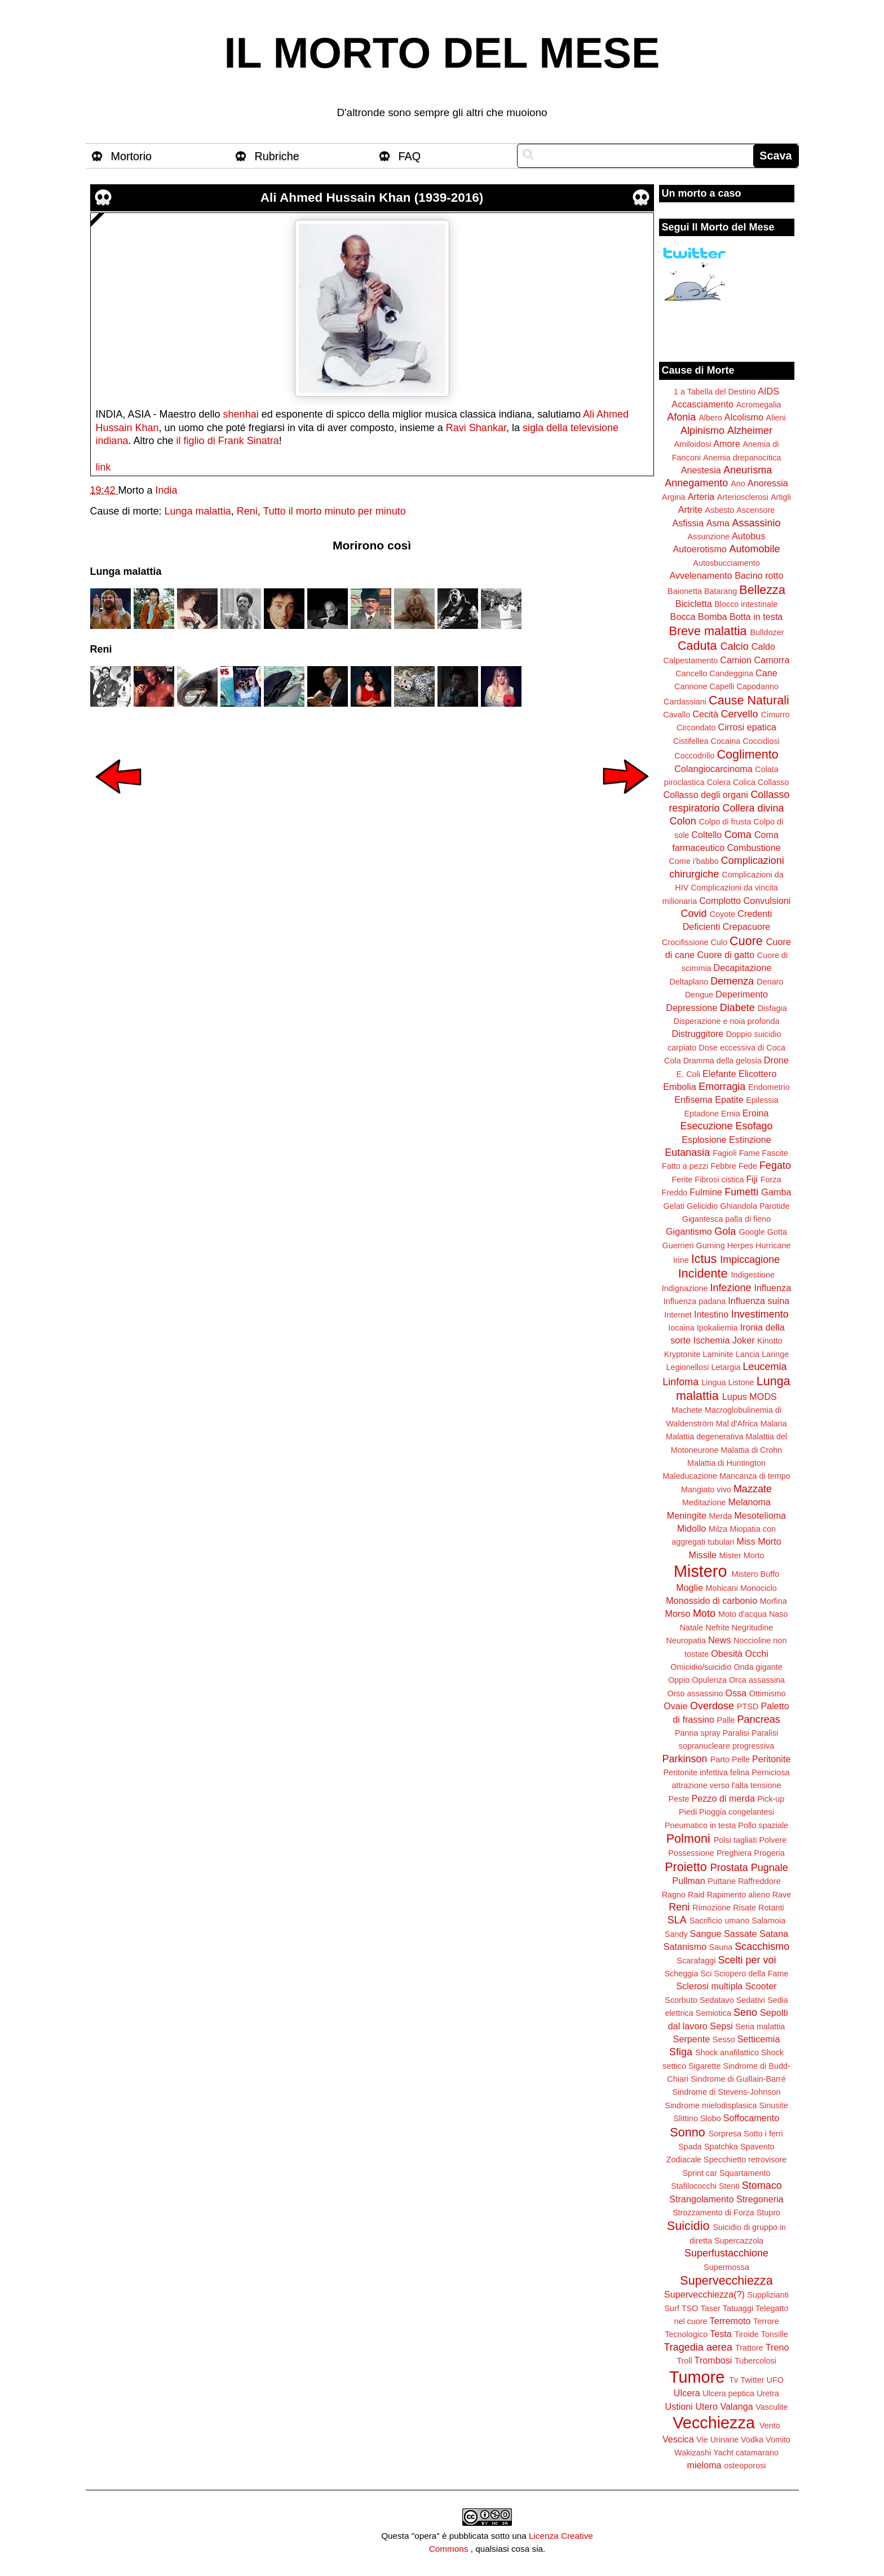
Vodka (752, 2439)
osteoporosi (745, 2465)
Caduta (697, 646)
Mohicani (721, 1588)
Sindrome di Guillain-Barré (738, 2078)
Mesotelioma (760, 1515)
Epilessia (762, 1100)
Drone (776, 1060)
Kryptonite (682, 1354)
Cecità (705, 714)
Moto (704, 1613)
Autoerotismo (700, 549)
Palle (726, 1719)
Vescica (678, 2439)
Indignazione (685, 1288)
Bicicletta (693, 603)
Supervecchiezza (726, 2280)
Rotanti (771, 1907)
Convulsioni (767, 900)
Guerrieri (678, 1245)
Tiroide (746, 2334)
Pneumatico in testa (700, 1825)
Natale (692, 1627)
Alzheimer (749, 430)
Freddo (675, 1192)
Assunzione (709, 536)
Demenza (732, 981)
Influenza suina (758, 1301)
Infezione (730, 1287)
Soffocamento (751, 2118)
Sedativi (750, 2000)
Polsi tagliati (735, 1840)
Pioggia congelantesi (736, 1811)
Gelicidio (702, 1206)
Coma (738, 834)
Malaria (773, 1423)
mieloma (704, 2465)
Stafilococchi (694, 2186)
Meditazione (704, 1502)
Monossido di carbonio (711, 1600)
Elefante (719, 1073)
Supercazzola (738, 2240)
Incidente (703, 1273)
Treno (777, 2347)
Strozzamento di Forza (713, 2212)
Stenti (729, 2186)
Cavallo (676, 714)
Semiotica (713, 2013)
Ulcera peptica (728, 2393)
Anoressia (768, 483)
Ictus (704, 1259)
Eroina (755, 1113)
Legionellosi (687, 1367)
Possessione (691, 1852)
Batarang (720, 591)
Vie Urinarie (717, 2439)
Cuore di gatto (726, 955)
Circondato (696, 727)
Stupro (768, 2212)
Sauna (721, 1947)
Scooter (761, 1986)
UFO (775, 2379)
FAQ (410, 156)
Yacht (723, 2452)
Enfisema (693, 1099)
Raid (696, 1894)
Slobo (710, 2118)
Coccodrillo (694, 755)
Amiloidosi (692, 444)
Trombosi (713, 2360)
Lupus (734, 1396)
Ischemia (711, 1340)
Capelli (722, 686)
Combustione (753, 848)
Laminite (717, 1354)
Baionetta (685, 591)
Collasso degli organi (706, 795)
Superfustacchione (726, 2253)
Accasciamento (702, 404)
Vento (769, 2425)
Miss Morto (759, 1541)
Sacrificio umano (719, 1920)
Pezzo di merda (722, 1798)
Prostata (729, 1867)
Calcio (735, 646)
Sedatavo (717, 2000)
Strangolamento (701, 2199)
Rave (782, 1894)
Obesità (726, 1653)
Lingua (713, 1382)
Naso (778, 1614)
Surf (671, 2308)
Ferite (682, 1179)
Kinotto (770, 1340)
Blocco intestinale (745, 604)
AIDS (768, 391)
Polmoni (688, 1839)
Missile (703, 1555)
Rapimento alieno (738, 1894)
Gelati (673, 1206)
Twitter (752, 2379)
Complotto (720, 900)
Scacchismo (762, 1946)
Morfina (773, 1601)
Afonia (681, 417)
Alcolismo (743, 417)
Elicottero (757, 1073)
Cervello (739, 714)
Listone (741, 1382)
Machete (686, 1410)
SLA (677, 1920)
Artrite (690, 509)
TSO (690, 2308)
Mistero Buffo (755, 1574)
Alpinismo (702, 430)
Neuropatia (686, 1640)
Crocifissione (685, 942)
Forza (771, 1179)
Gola (725, 1231)
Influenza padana (695, 1301)
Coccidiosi (761, 741)
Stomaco (762, 2185)
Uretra (768, 2393)
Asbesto (719, 510)
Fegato (775, 1165)
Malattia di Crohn (752, 1450)
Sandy (676, 1934)
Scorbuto (681, 2000)
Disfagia (772, 1008)
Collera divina (753, 808)
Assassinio (756, 523)
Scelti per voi (747, 1960)
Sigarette (704, 2065)
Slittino (686, 2118)
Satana (773, 1933)
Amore (726, 443)
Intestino (711, 1314)
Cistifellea (690, 741)
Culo (718, 942)
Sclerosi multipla (709, 1986)
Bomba (712, 616)
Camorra (772, 660)
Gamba (776, 1192)
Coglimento (747, 754)
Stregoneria (760, 2199)
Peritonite (771, 1759)
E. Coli (688, 1074)
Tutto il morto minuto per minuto (334, 511)
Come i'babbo (693, 861)
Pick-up (770, 1798)
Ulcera (687, 2393)
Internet (678, 1314)
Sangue (706, 1933)
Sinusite (773, 2105)
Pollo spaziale (763, 1825)
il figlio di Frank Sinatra (227, 440)
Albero (710, 417)
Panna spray (698, 1732)
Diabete (737, 1007)
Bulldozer (767, 632)
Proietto (685, 1867)
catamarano (757, 2452)
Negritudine (753, 1627)
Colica (744, 782)
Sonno (687, 2132)
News (719, 1640)
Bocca (683, 616)
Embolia (679, 1086)
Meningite (686, 1515)
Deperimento (741, 994)
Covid (694, 913)
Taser (710, 2308)
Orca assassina (757, 1679)
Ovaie (675, 1706)
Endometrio (769, 1087)
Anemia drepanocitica (742, 457)
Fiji (752, 1179)
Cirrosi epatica (747, 727)
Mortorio (131, 156)
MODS (763, 1396)
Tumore (696, 2377)
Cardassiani (685, 701)
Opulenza (709, 1679)
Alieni (776, 417)
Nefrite (717, 1627)
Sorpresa (725, 2133)
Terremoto (730, 2321)
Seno (745, 2012)
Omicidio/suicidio (700, 1666)
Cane (766, 673)
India (167, 490)
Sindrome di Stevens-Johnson (727, 2091)
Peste (679, 1798)
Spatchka (721, 2146)
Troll (684, 2360)
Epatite (729, 1099)
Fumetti (741, 1192)
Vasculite (771, 2406)
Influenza (773, 1288)
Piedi (688, 1811)
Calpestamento (690, 660)
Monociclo (758, 1588)
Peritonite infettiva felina (707, 1772)
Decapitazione (743, 968)
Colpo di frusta (725, 821)
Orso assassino (695, 1693)
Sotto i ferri (763, 2133)
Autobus (748, 536)
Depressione (691, 1008)
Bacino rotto (759, 575)
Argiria (674, 497)
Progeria (769, 1852)
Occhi (756, 1653)
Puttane (722, 1881)
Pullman (688, 1881)
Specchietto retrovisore (745, 2159)
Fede (748, 1165)
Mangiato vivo (706, 1489)
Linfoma (680, 1381)
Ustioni (678, 2406)
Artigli (781, 497)
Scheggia (682, 1973)
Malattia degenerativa (705, 1436)
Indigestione (753, 1274)
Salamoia (768, 1920)
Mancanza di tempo (754, 1475)
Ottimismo (767, 1693)
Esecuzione (706, 1126)
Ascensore (755, 510)
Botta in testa (756, 616)
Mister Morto (741, 1555)
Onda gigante (757, 1666)
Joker (743, 1340)
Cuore (746, 941)
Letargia (725, 1367)
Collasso (773, 782)
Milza (718, 1528)
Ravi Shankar (476, 427)
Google (751, 1231)
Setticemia (758, 2039)
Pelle (741, 1759)
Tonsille (774, 2334)
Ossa (736, 1693)
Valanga (737, 2406)
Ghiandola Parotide (754, 1206)
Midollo (691, 1528)
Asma (718, 523)
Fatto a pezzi (685, 1165)
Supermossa (726, 2267)
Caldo (763, 646)
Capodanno (758, 686)
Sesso (724, 2039)
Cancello (691, 673)
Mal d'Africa (737, 1423)
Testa (721, 2334)
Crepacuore (747, 926)
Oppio (678, 1679)
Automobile (754, 549)
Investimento (760, 1314)
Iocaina (681, 1327)
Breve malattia (707, 631)
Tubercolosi (755, 2360)
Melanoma (749, 1502)
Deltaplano (688, 981)
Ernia (730, 1113)
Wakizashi (692, 2452)
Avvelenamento (700, 575)
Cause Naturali (749, 700)
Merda (720, 1515)
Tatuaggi (738, 2308)
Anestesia (701, 470)
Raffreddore (759, 1881)
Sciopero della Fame (751, 1973)
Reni (247, 511)
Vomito (778, 2439)
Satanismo (685, 1946)
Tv (733, 2379)
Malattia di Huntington (726, 1462)
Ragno (674, 1894)
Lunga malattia (198, 511)
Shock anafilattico (727, 2052)
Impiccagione (750, 1259)
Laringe (775, 1354)
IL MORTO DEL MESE (442, 53)
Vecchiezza (714, 2423)
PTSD (747, 1706)
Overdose (712, 1706)
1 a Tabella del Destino (714, 391)
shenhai (241, 414)
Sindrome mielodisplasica (711, 2105)
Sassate (740, 1933)
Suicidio (688, 2226)
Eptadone (701, 1113)
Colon (683, 821)
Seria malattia (760, 2026)
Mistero (700, 1571)
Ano (738, 483)
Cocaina (725, 741)
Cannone (690, 686)
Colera (719, 782)
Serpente (691, 2039)
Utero (706, 2406)
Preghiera (734, 1852)
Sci (706, 1973)
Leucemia (764, 1366)
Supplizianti (768, 2294)
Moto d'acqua (742, 1614)
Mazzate (752, 1489)
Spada (690, 2146)
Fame (749, 1153)
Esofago (754, 1126)
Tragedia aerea (698, 2347)
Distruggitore (698, 1033)
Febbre (723, 1165)
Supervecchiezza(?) (704, 2294)
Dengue (699, 994)
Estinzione (750, 1139)
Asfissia (688, 523)
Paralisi (736, 1732)
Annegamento (696, 483)
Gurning (710, 1245)
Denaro (770, 981)
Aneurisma (747, 470)
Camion (736, 660)
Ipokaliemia (717, 1327)
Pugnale (769, 1867)
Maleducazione (689, 1475)
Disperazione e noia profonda (726, 1021)
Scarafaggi (696, 1960)
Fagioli (724, 1153)
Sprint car (700, 2173)
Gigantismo (689, 1231)
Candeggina (731, 673)
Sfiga (680, 2052)
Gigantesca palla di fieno (726, 1218)
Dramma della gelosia (722, 1060)
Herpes (740, 1245)
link (103, 467)
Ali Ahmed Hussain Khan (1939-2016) (372, 197)
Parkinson (685, 1758)
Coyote (723, 914)
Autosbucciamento (726, 562)
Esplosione (704, 1139)
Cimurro (775, 714)
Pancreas (758, 1719)
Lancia (747, 1354)
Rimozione (711, 1907)
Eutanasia (687, 1152)
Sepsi (721, 2026)
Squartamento (744, 2173)
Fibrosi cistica (719, 1179)
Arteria (701, 496)
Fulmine (705, 1192)
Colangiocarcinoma (713, 769)
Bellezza (762, 590)
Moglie (689, 1587)
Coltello (706, 835)
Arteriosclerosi (742, 497)
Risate (744, 1907)
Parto (720, 1759)
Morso (677, 1613)
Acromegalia (758, 404)
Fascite (775, 1153)
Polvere (773, 1840)
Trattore (749, 2347)
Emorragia (722, 1086)
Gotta (777, 1231)
